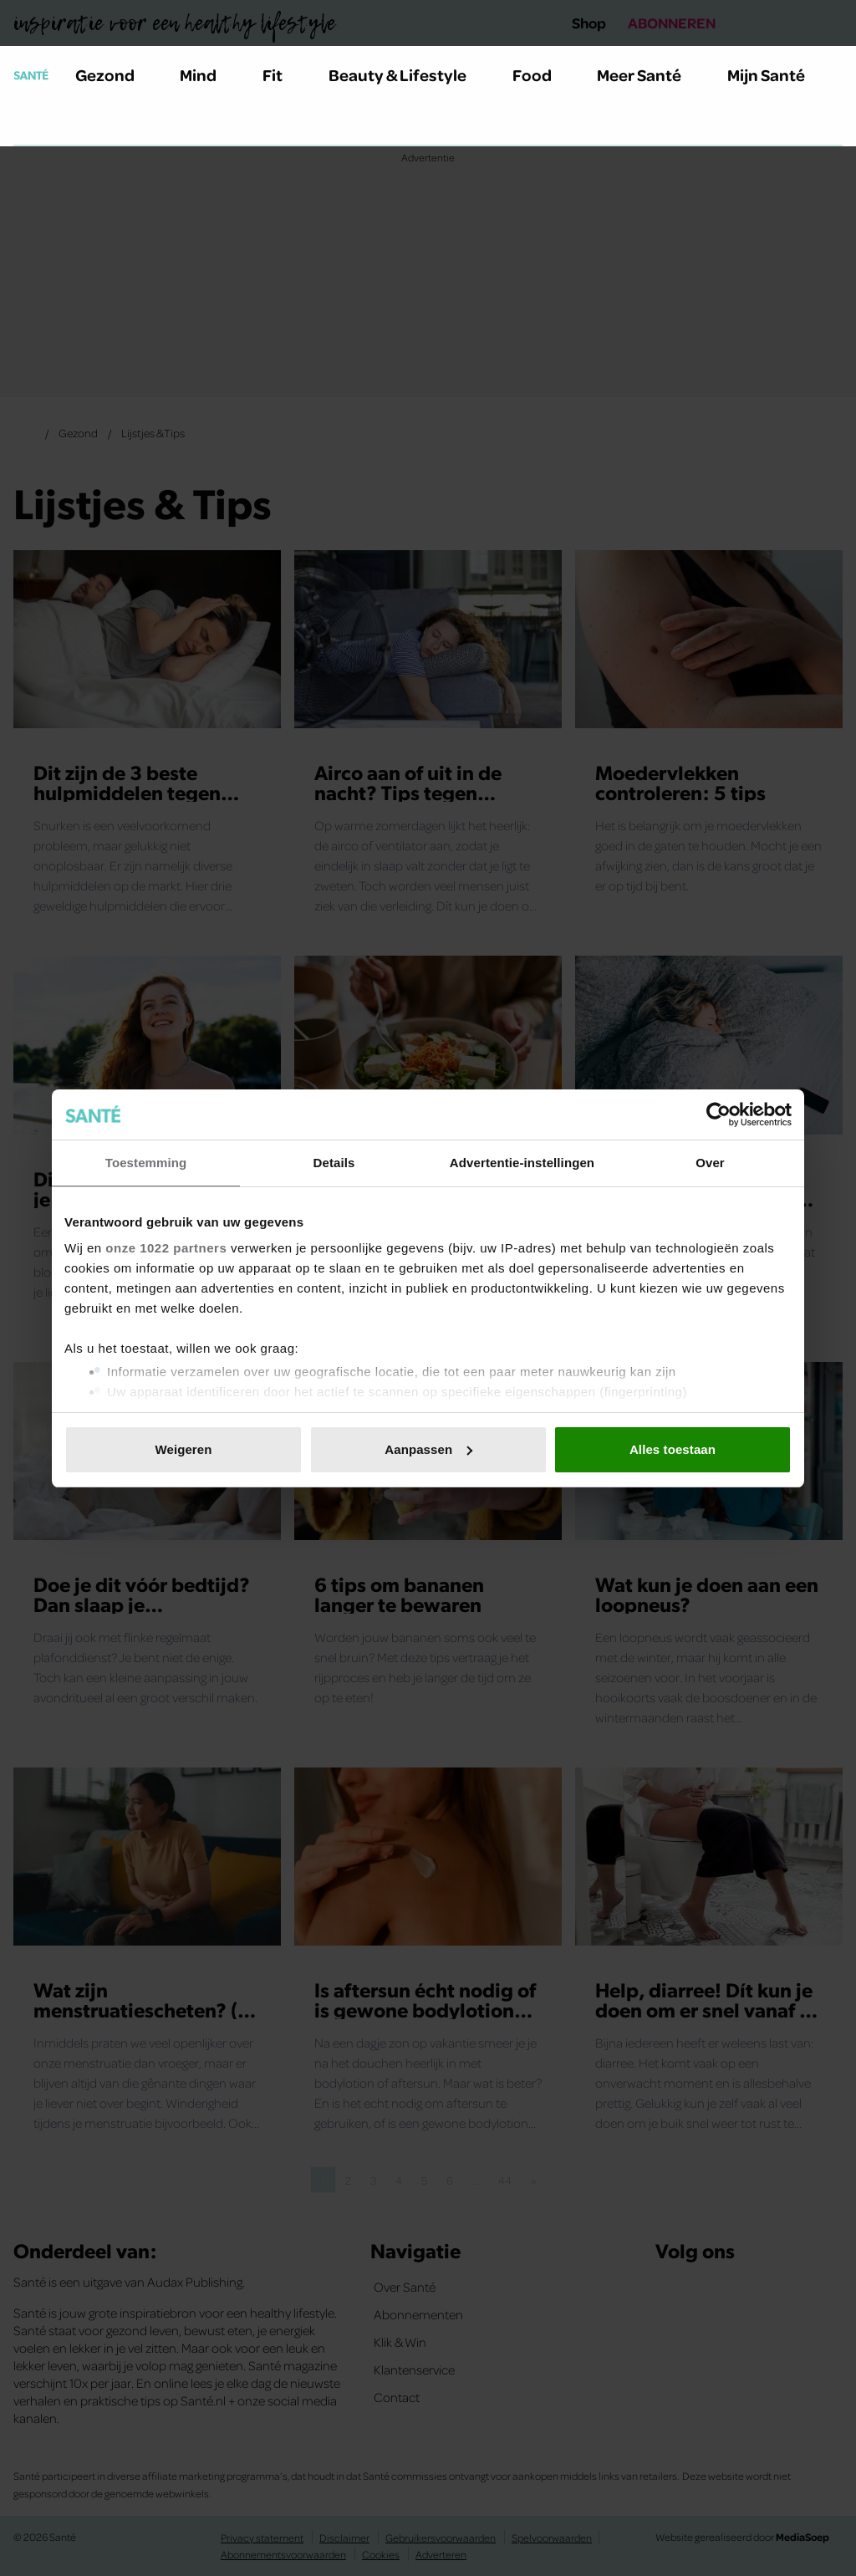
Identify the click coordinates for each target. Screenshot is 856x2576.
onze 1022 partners (166, 1248)
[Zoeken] (26, 124)
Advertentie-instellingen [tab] (522, 1162)
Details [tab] (334, 1162)
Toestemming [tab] (146, 1162)
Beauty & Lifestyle (407, 74)
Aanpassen (428, 1449)
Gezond (114, 74)
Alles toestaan (672, 1449)
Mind (208, 74)
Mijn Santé (778, 74)
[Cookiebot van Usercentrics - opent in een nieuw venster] (718, 1114)
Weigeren (183, 1449)
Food (541, 74)
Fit (282, 74)
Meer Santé (649, 74)
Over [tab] (710, 1162)
